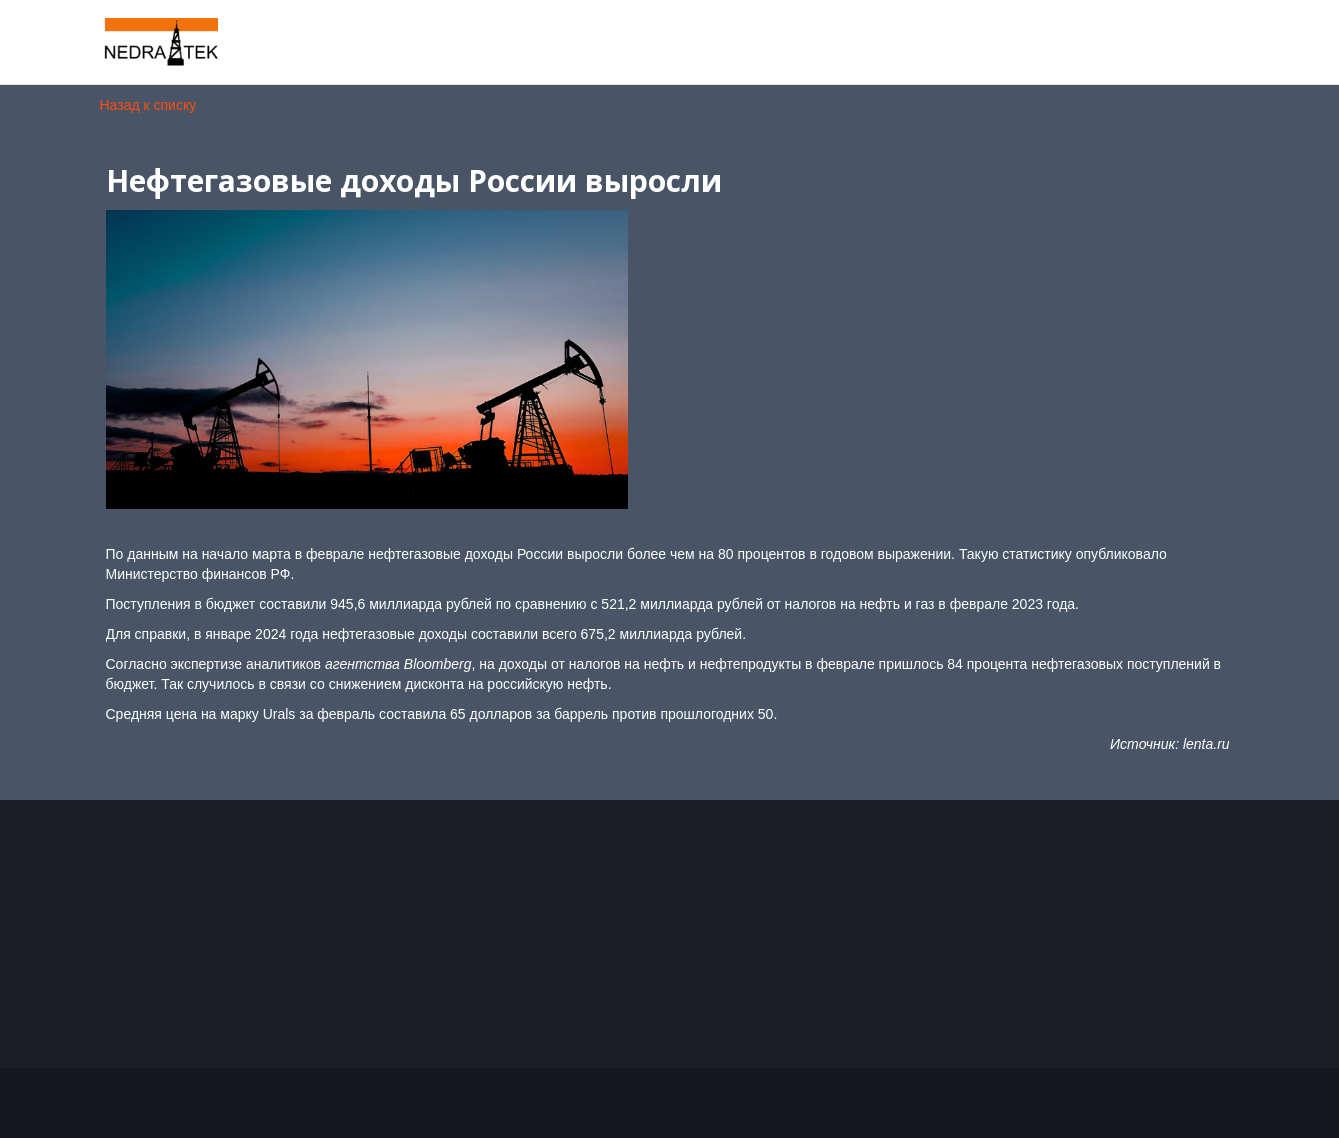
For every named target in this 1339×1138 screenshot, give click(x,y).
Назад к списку (148, 105)
